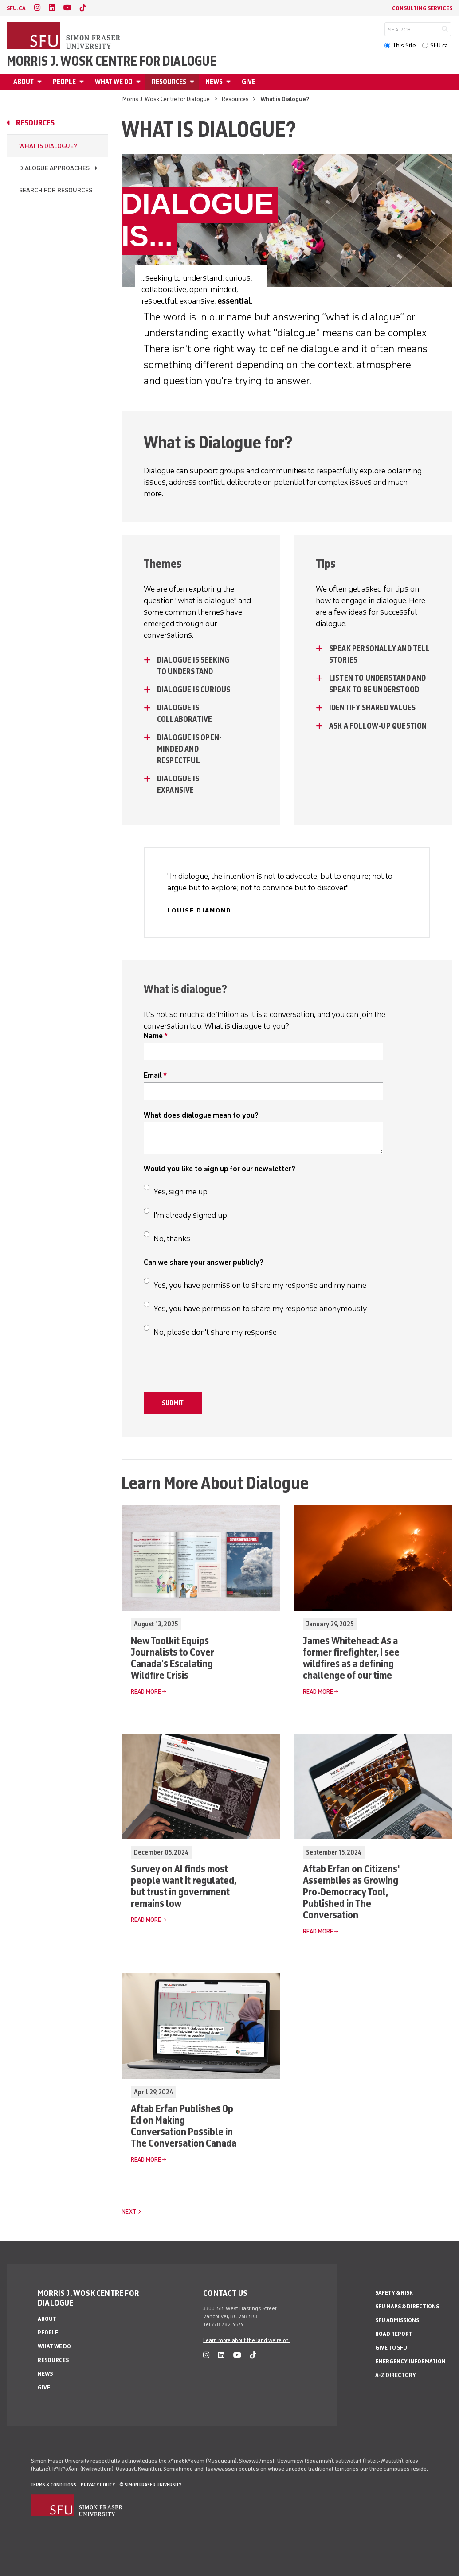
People (64, 82)
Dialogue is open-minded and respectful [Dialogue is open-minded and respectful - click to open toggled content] (189, 749)
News (214, 82)
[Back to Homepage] (64, 36)
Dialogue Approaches (54, 168)
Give (248, 82)
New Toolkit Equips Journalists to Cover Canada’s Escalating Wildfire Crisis (172, 1657)
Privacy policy (98, 2485)
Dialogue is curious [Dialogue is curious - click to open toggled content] (194, 689)
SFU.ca (439, 45)
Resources (169, 82)
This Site (404, 45)
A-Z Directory (395, 2375)
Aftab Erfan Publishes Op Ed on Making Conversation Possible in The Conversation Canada (183, 2125)
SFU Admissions (397, 2320)
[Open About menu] (40, 82)
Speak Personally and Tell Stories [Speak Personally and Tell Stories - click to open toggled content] (379, 654)
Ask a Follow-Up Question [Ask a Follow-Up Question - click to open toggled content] (378, 726)
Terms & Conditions (53, 2485)
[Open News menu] (229, 82)
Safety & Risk (394, 2292)
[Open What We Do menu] (139, 82)
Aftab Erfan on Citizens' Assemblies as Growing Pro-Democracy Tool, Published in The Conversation (351, 1891)
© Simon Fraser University (150, 2485)
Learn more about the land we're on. (246, 2340)
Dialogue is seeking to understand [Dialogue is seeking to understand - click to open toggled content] (193, 665)
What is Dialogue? (48, 146)
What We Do (114, 82)
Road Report (393, 2334)
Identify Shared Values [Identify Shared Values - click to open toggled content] (372, 708)
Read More (146, 1691)
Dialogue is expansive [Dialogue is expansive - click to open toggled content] (178, 784)
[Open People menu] (83, 82)
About (23, 82)
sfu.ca (16, 8)
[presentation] (211, 1369)
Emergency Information (410, 2361)
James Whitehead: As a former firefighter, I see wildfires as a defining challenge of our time (351, 1657)
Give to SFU (391, 2347)
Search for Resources (55, 190)
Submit (173, 1403)
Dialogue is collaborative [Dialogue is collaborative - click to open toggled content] (184, 713)
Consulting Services (422, 8)
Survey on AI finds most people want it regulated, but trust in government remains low (183, 1886)
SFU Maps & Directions (407, 2306)
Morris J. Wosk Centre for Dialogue (111, 61)
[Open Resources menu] (193, 82)
